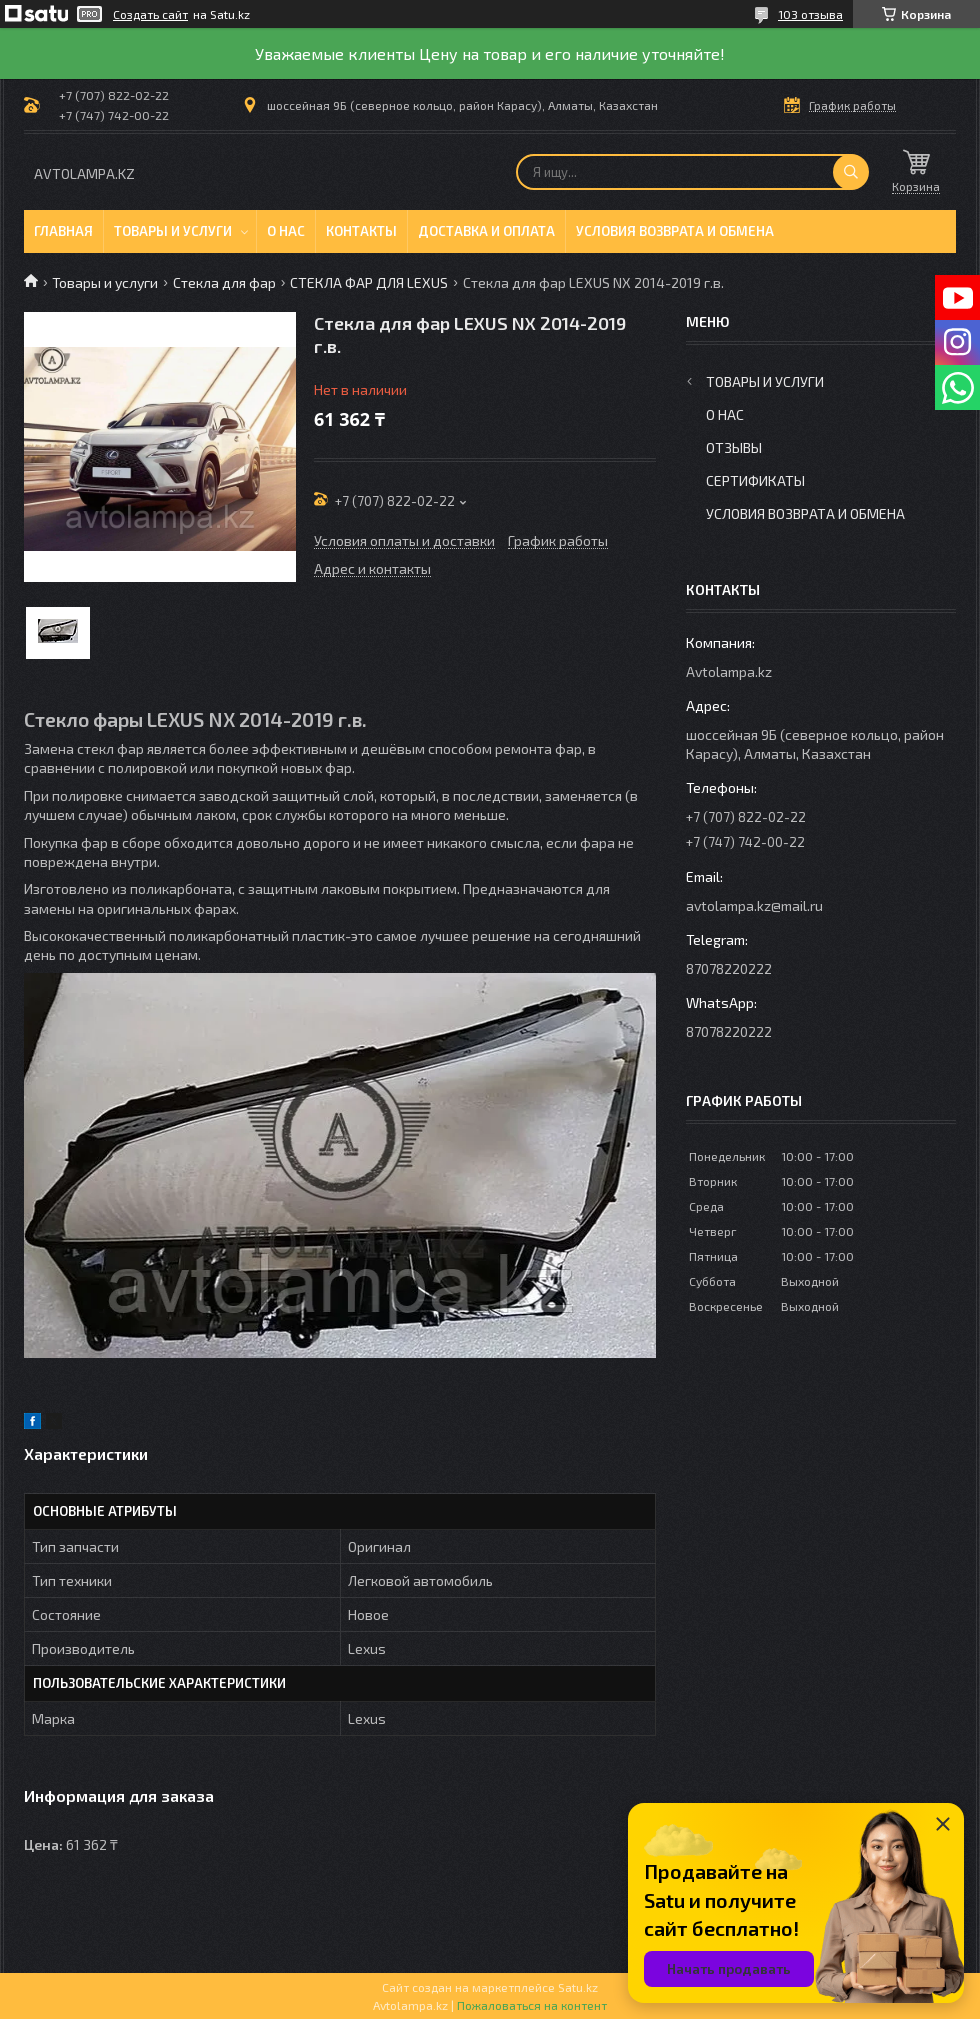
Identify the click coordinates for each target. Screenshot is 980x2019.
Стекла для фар (224, 282)
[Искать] (851, 172)
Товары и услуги (173, 231)
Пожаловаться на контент (532, 2005)
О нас (286, 231)
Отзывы (734, 447)
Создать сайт (150, 14)
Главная (63, 231)
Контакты (361, 231)
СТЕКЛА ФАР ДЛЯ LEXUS (369, 282)
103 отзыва (810, 14)
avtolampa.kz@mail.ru (754, 905)
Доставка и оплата (486, 231)
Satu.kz (578, 1987)
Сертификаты (755, 480)
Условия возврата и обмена (675, 231)
